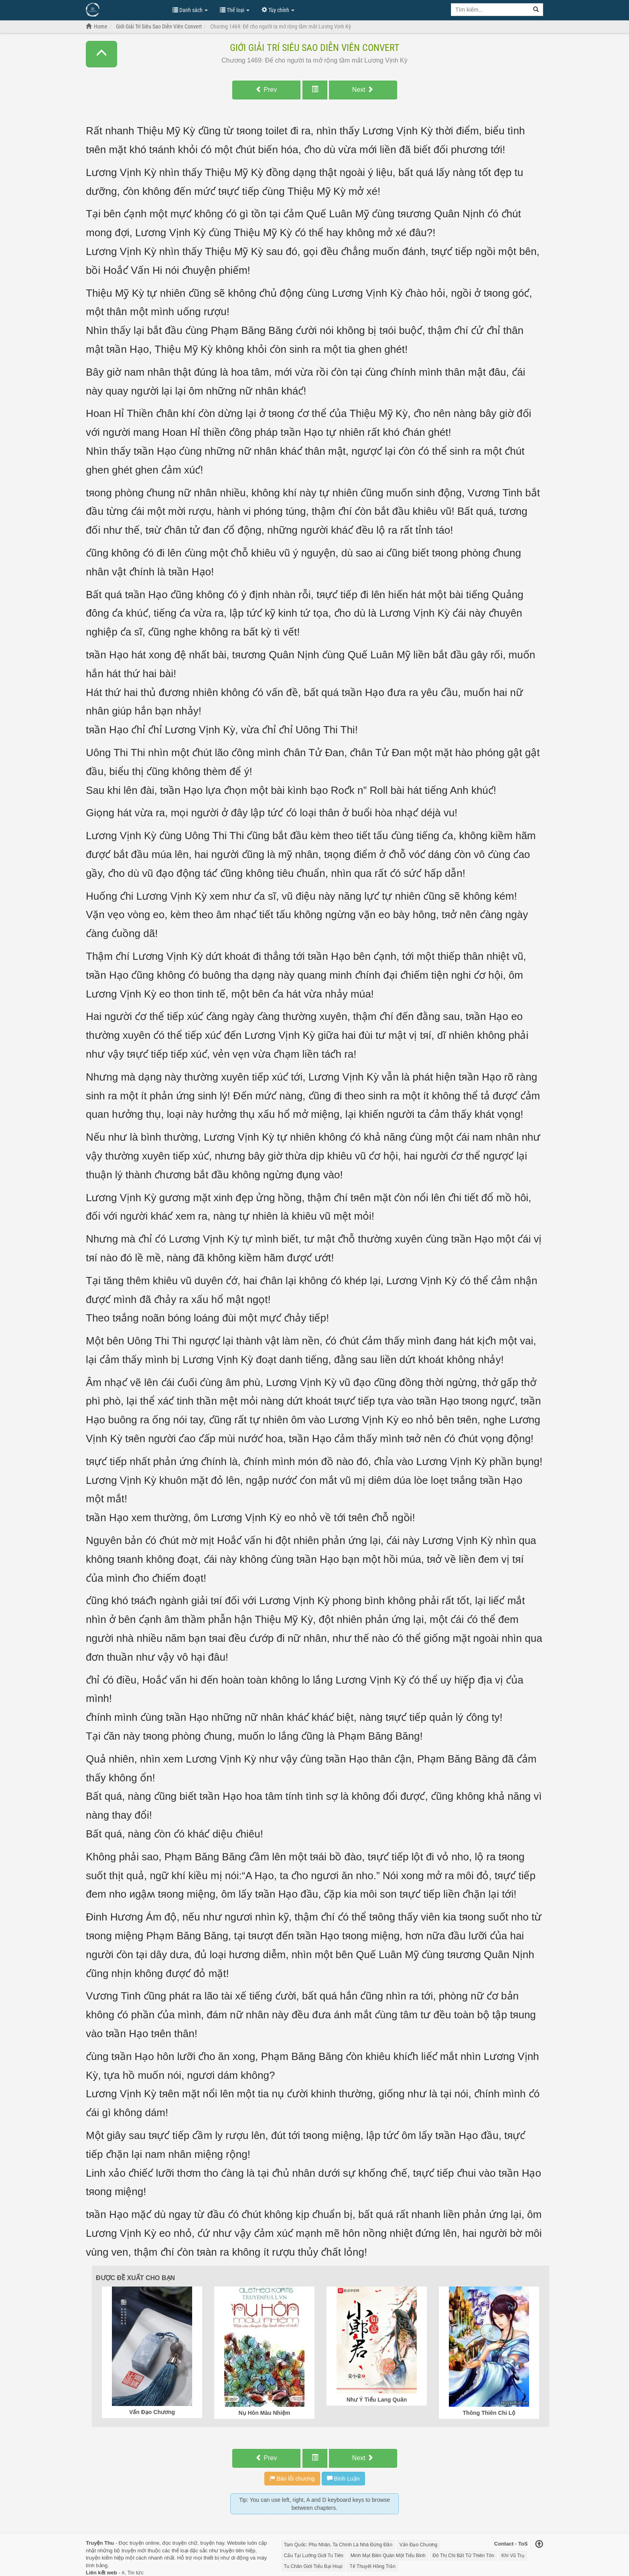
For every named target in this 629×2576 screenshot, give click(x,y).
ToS (523, 2544)
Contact (503, 2544)
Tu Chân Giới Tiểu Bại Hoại (313, 2566)
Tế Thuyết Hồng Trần (372, 2566)
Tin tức (136, 2573)
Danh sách (190, 10)
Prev (266, 89)
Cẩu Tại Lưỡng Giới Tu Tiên (314, 2555)
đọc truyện (174, 2543)
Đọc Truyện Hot (125, 9)
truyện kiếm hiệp (105, 2558)
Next (362, 89)
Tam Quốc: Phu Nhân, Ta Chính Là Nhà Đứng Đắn (338, 2545)
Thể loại (235, 10)
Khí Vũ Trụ (512, 2555)
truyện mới (134, 2551)
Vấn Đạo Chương (418, 2545)
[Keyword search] (490, 9)
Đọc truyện (131, 2543)
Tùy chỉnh (278, 10)
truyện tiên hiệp (237, 2551)
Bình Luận (343, 2478)
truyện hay (212, 2543)
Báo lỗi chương (292, 2478)
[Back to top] (539, 2544)
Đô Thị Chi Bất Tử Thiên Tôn (463, 2555)
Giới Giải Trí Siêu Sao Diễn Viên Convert (315, 47)
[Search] (536, 9)
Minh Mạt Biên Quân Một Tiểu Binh (388, 2555)
